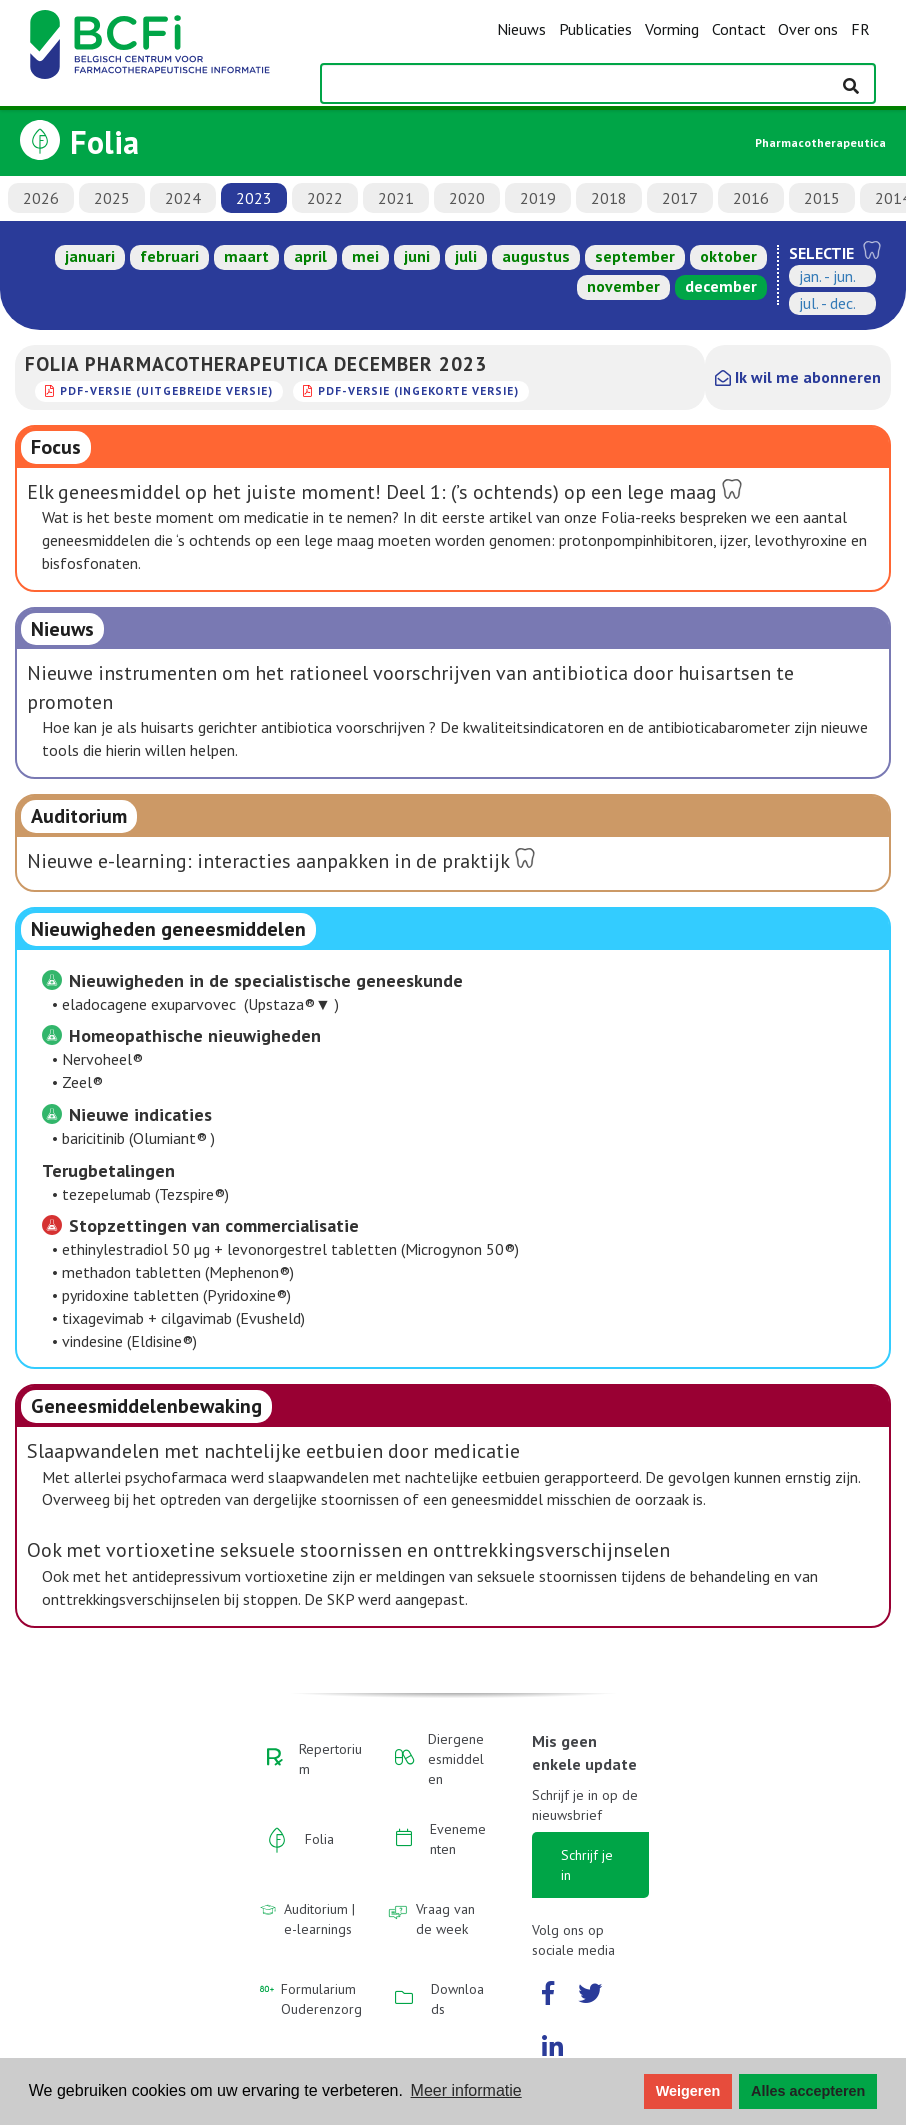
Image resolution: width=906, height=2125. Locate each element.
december (721, 286)
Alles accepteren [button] (808, 2091)
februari (169, 256)
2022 (325, 198)
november (623, 286)
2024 (183, 198)
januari (90, 256)
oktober (728, 256)
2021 (396, 198)
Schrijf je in (587, 1865)
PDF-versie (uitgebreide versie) (166, 390)
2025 (112, 198)
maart (246, 256)
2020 (467, 198)
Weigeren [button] (688, 2091)
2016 (751, 198)
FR (860, 29)
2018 (609, 198)
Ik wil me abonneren (798, 377)
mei (365, 256)
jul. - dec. (827, 303)
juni (417, 256)
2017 (680, 198)
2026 (41, 198)
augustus (536, 256)
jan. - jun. (827, 276)
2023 (254, 198)
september (635, 256)
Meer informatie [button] (466, 2090)
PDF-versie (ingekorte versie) (418, 390)
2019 (538, 198)
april (310, 256)
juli (466, 256)
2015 (822, 198)
